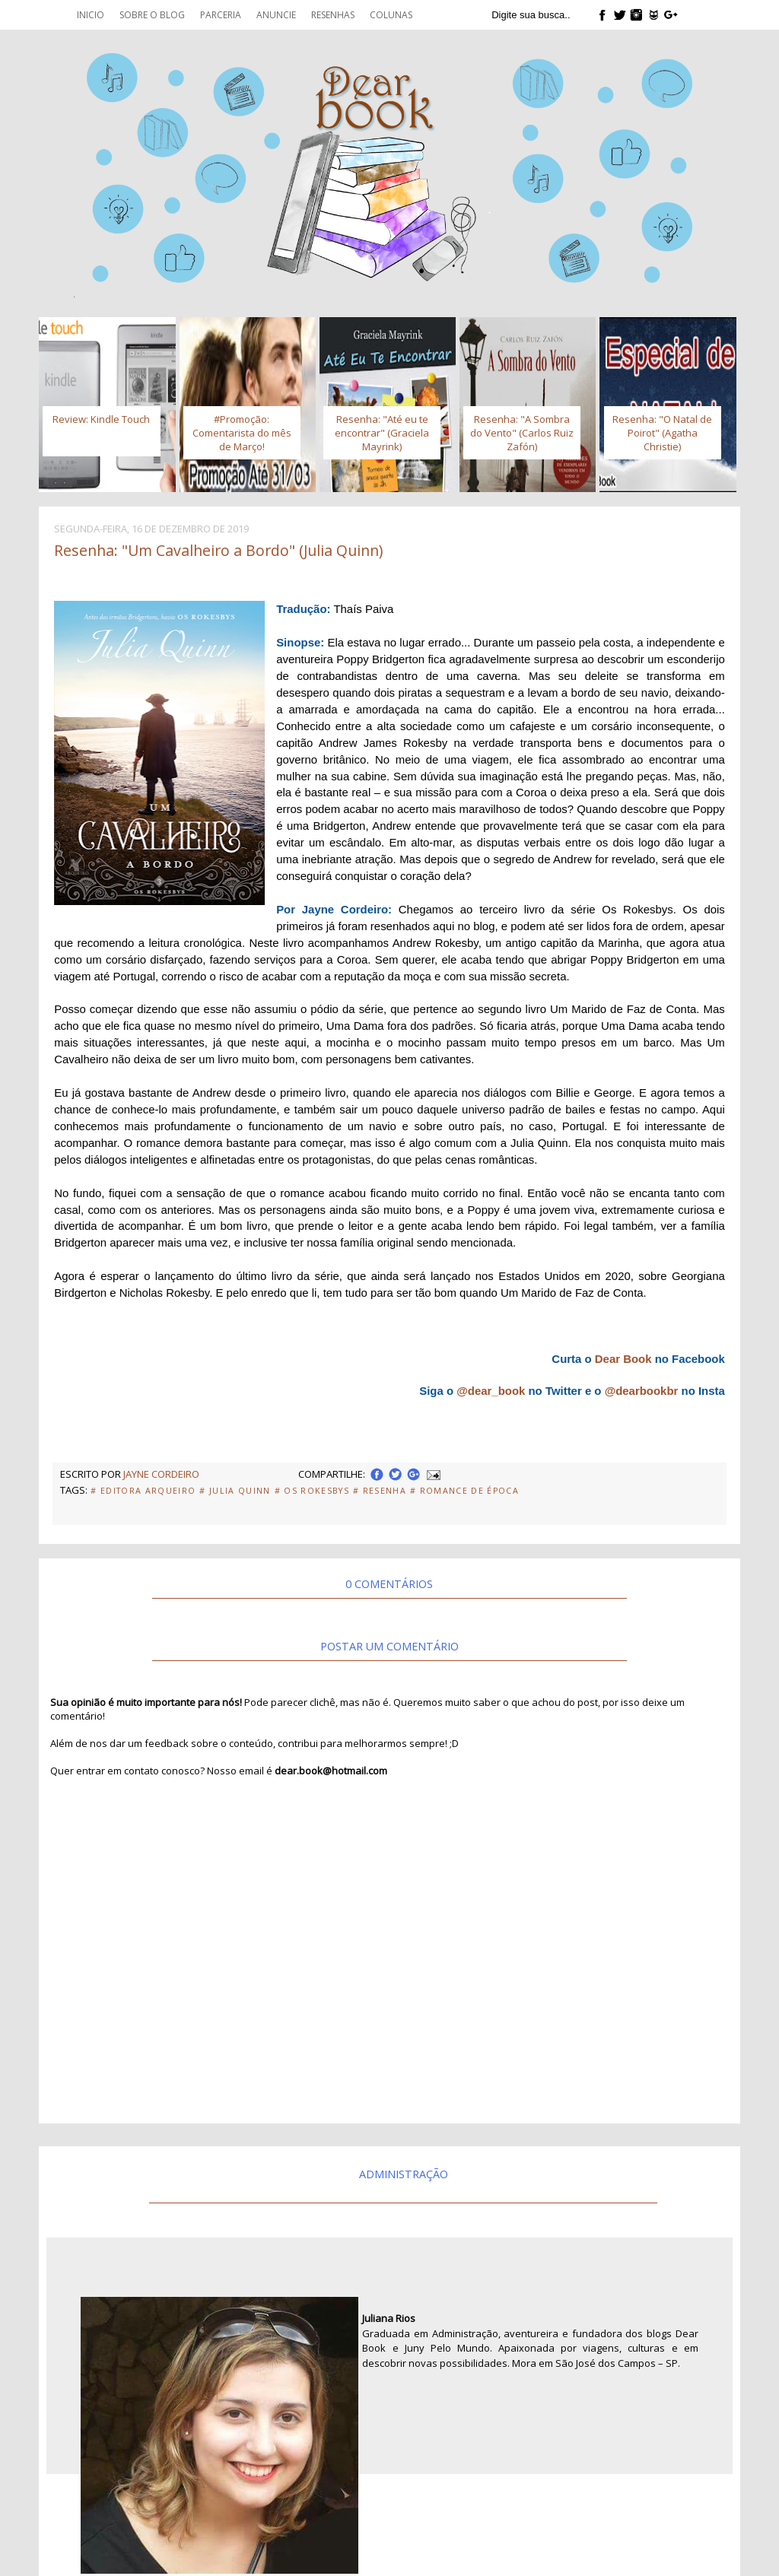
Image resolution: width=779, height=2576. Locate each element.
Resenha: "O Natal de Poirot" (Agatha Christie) (662, 432)
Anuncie (276, 14)
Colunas (391, 14)
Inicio (90, 14)
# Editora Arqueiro (143, 1490)
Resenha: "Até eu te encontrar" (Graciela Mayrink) (382, 432)
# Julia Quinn (234, 1490)
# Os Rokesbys (312, 1490)
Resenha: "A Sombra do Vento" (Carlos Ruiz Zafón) (522, 432)
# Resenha (379, 1490)
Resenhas (333, 14)
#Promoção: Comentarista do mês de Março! (241, 432)
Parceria (220, 14)
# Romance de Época (464, 1490)
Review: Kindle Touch (101, 419)
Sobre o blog (152, 14)
